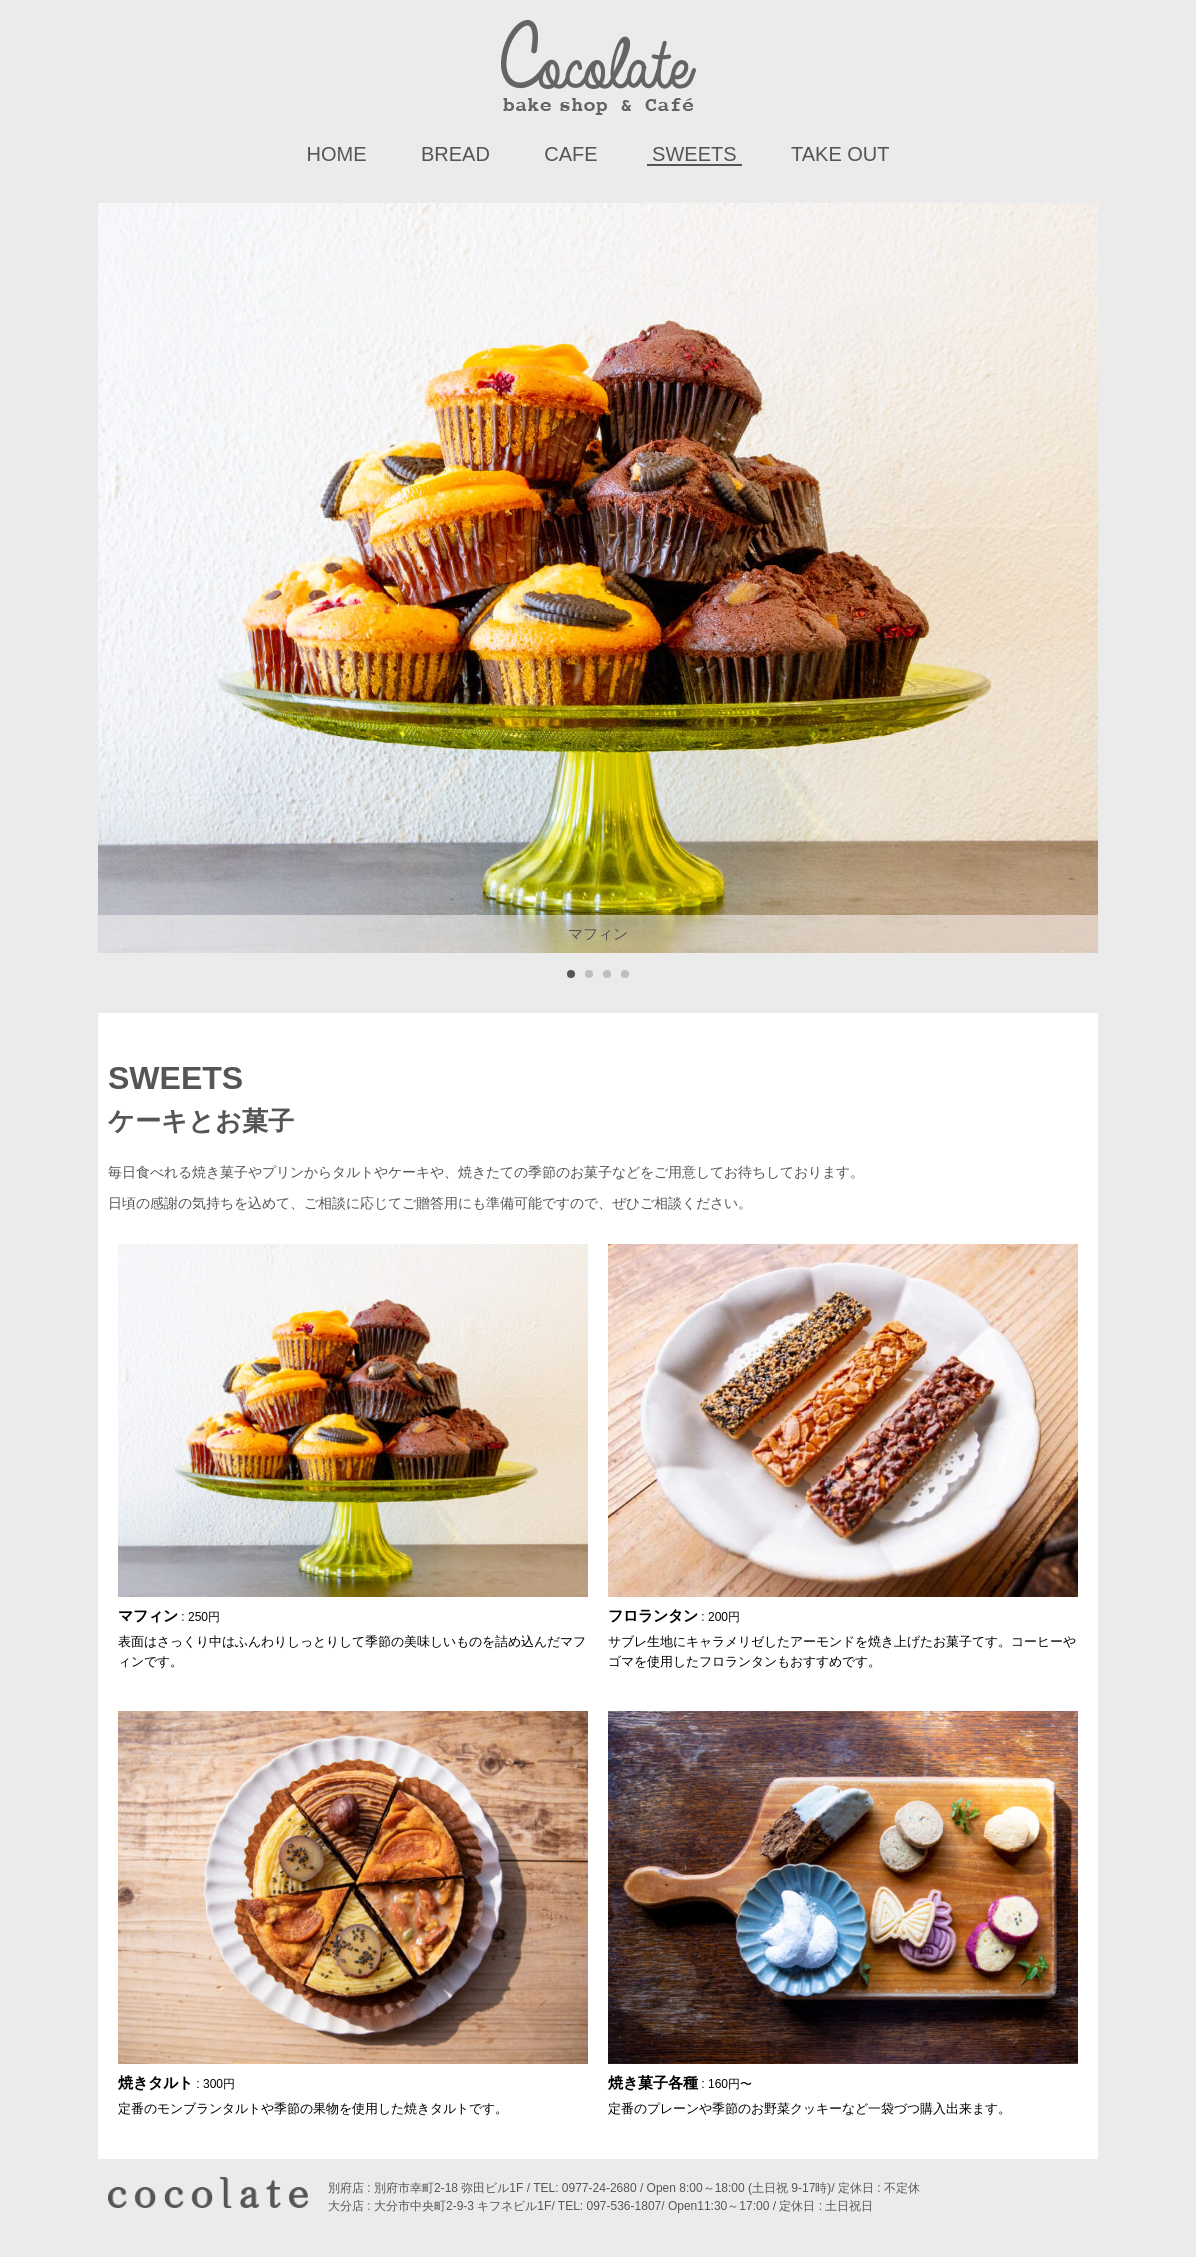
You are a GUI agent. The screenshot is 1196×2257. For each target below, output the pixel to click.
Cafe (570, 154)
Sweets (694, 154)
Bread (455, 154)
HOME (336, 154)
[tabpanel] (598, 578)
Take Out (840, 154)
